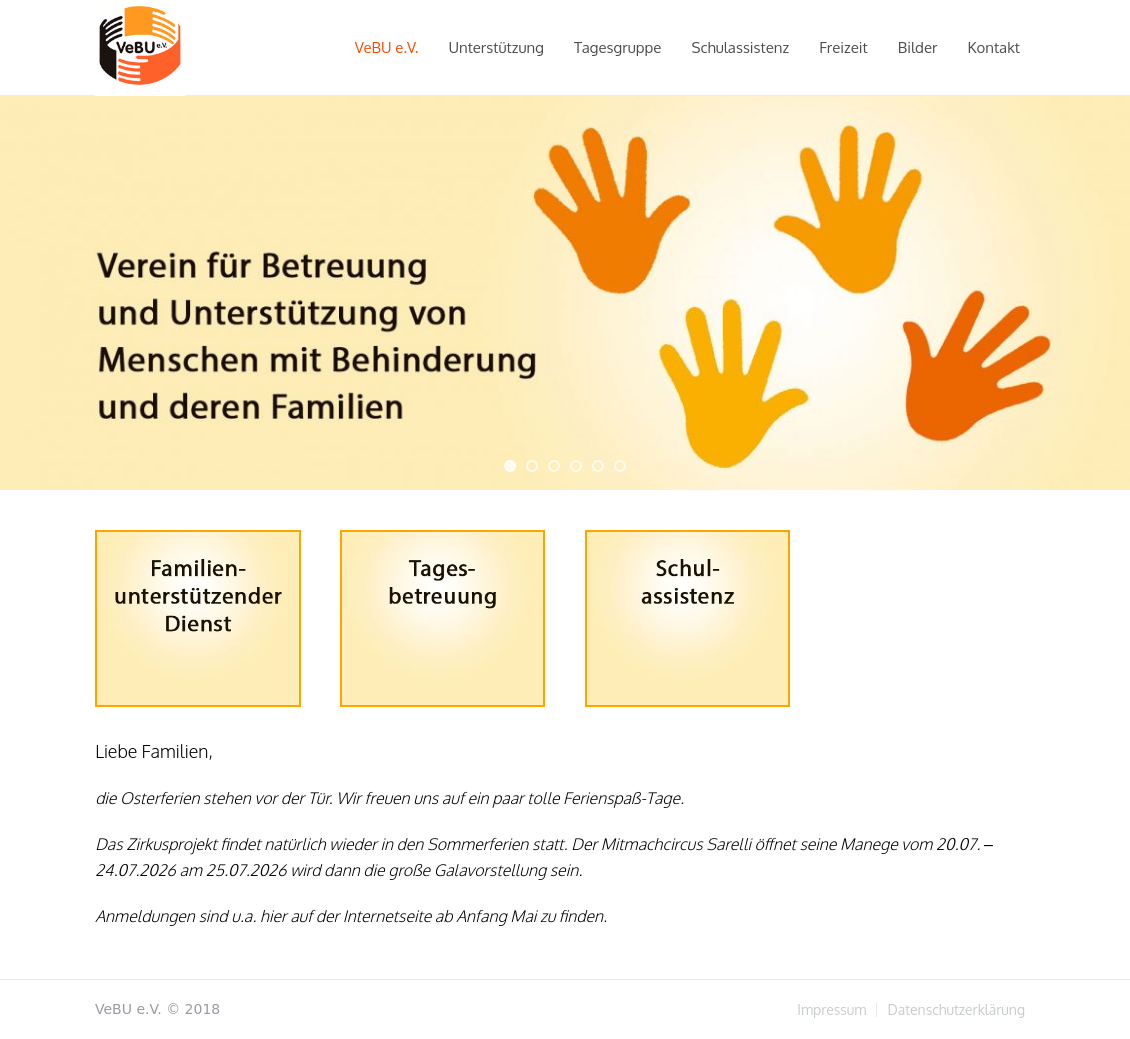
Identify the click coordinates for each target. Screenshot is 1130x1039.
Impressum (831, 1010)
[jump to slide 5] (598, 466)
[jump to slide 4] (576, 466)
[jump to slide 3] (554, 466)
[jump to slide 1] (510, 466)
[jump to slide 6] (620, 466)
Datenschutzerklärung (956, 1010)
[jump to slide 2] (532, 466)
